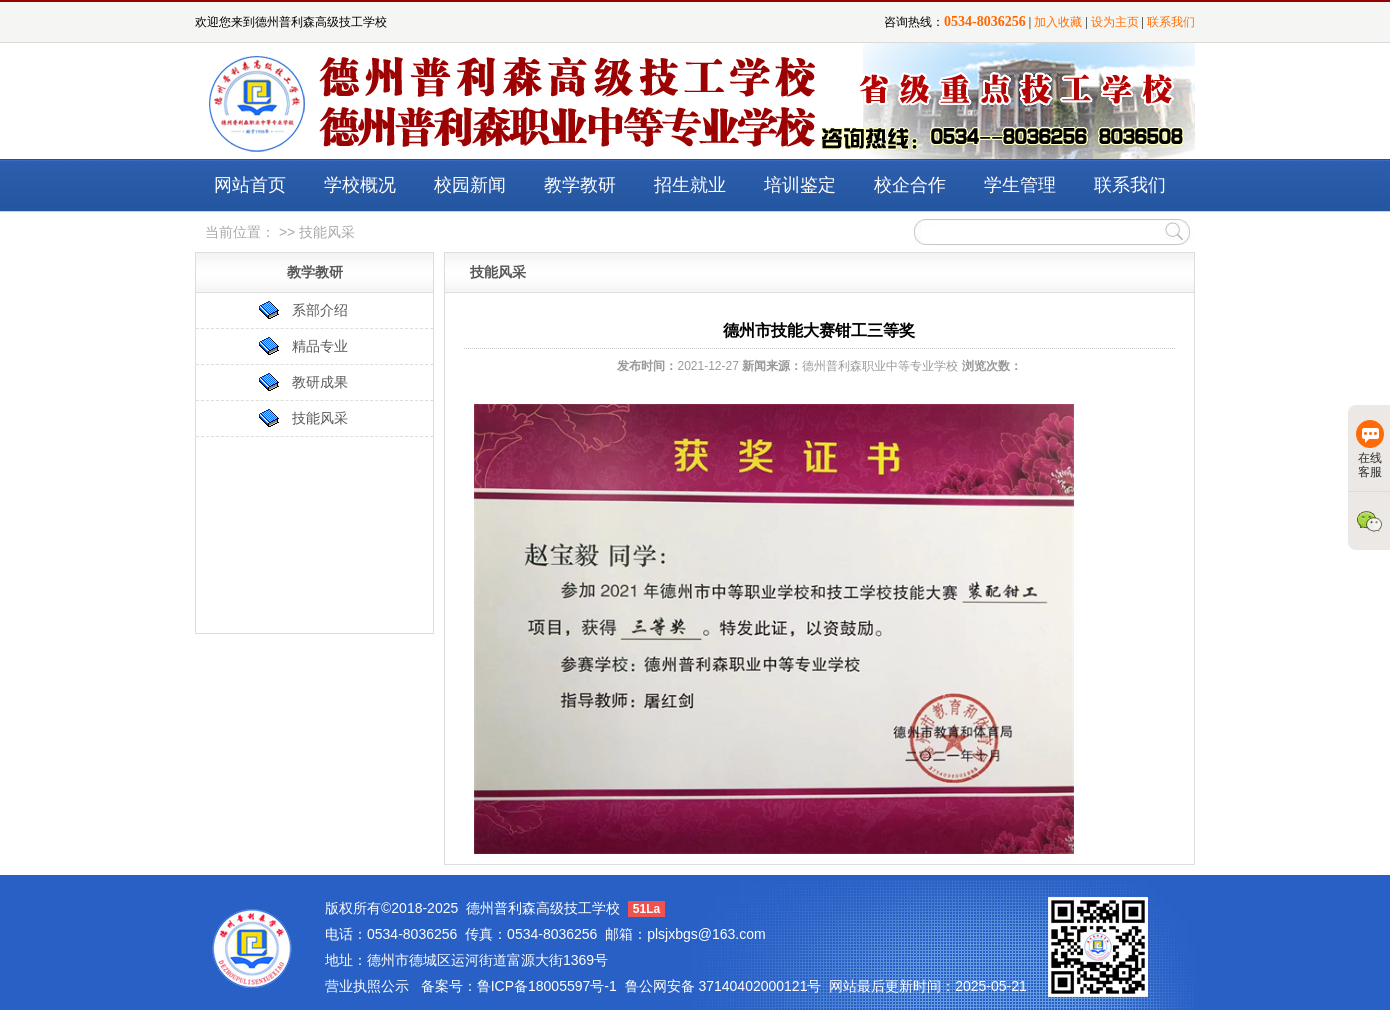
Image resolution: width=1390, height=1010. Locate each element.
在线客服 (1370, 449)
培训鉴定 (800, 185)
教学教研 (580, 185)
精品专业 (320, 346)
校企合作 (910, 185)
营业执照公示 (367, 986)
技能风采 (320, 418)
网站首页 (250, 185)
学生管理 (1020, 185)
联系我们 (1171, 22)
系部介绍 (320, 310)
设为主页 (1115, 22)
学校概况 (360, 185)
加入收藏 (1058, 22)
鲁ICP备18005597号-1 (547, 986)
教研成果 (320, 382)
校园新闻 (470, 185)
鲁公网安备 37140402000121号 (723, 986)
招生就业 (690, 185)
